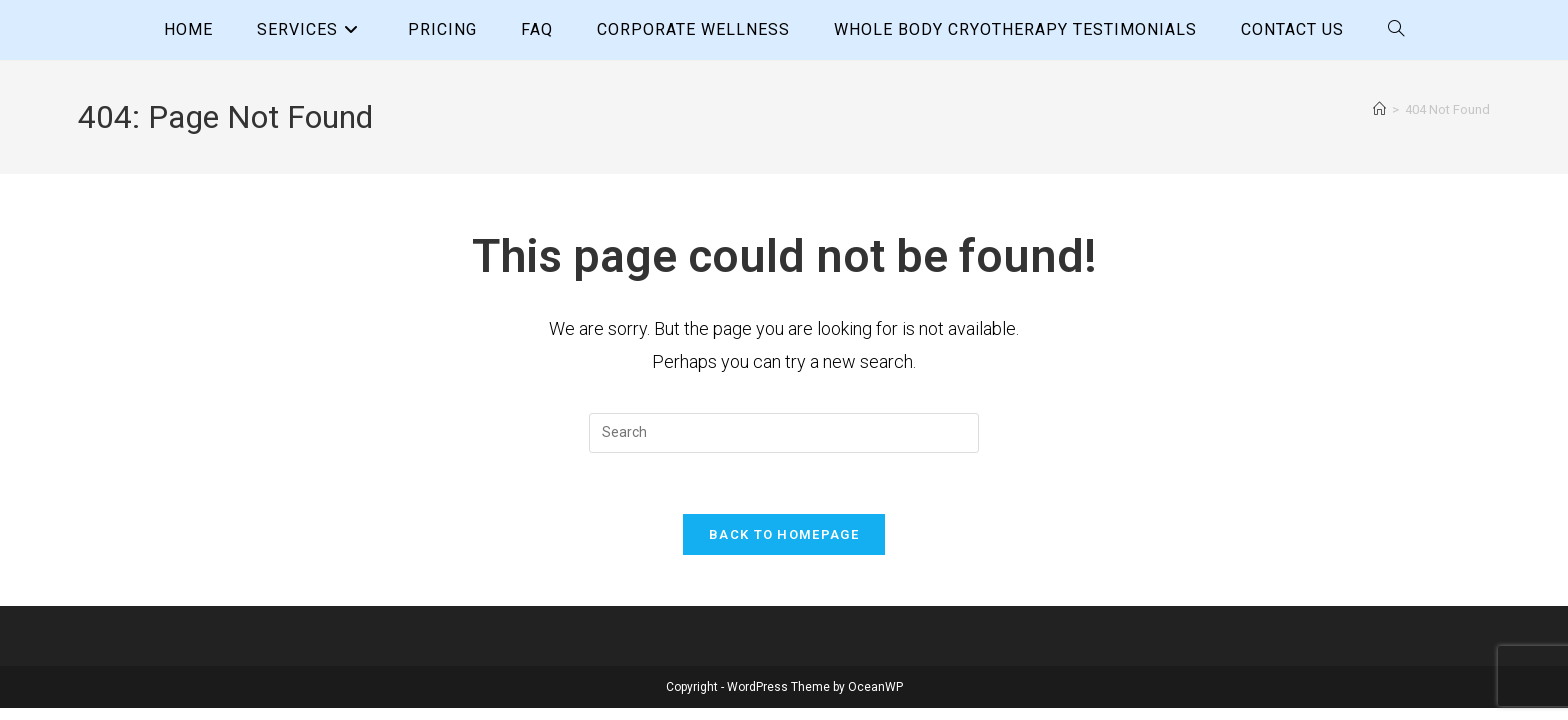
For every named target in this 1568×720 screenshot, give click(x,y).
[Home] (1379, 109)
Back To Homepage (784, 534)
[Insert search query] (784, 433)
